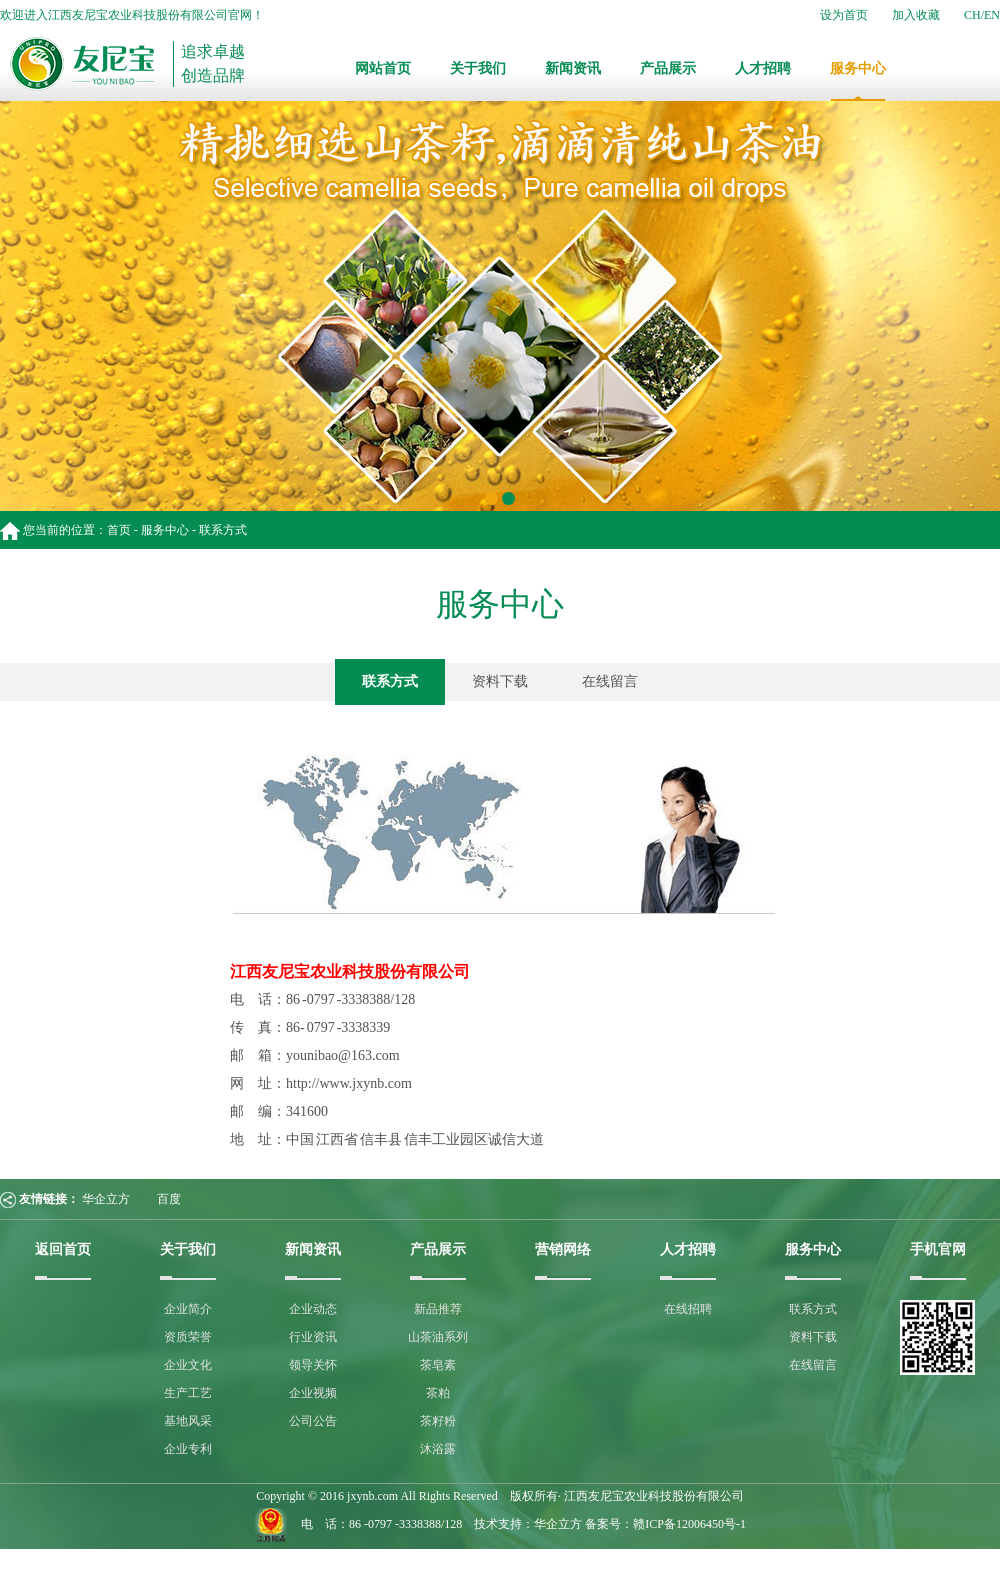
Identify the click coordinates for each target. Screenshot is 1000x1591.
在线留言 (610, 681)
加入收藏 (916, 15)
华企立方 (106, 1199)
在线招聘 (688, 1309)
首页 (119, 530)
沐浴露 (438, 1449)
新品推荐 (438, 1309)
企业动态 (313, 1309)
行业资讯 (313, 1337)
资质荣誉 (188, 1337)
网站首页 (383, 68)
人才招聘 (763, 68)
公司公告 (313, 1421)
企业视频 (313, 1393)
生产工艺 (188, 1393)
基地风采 (188, 1421)
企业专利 (188, 1449)
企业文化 (188, 1365)
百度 (169, 1199)
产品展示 (668, 68)
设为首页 (844, 15)
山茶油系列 (438, 1337)
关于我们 (478, 68)
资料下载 (500, 681)
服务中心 (858, 68)
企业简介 (188, 1309)
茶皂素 (438, 1365)
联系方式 (390, 681)
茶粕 (438, 1393)
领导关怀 (313, 1365)
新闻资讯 (573, 68)
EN (992, 15)
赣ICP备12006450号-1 (689, 1524)
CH (972, 15)
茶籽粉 (438, 1421)
